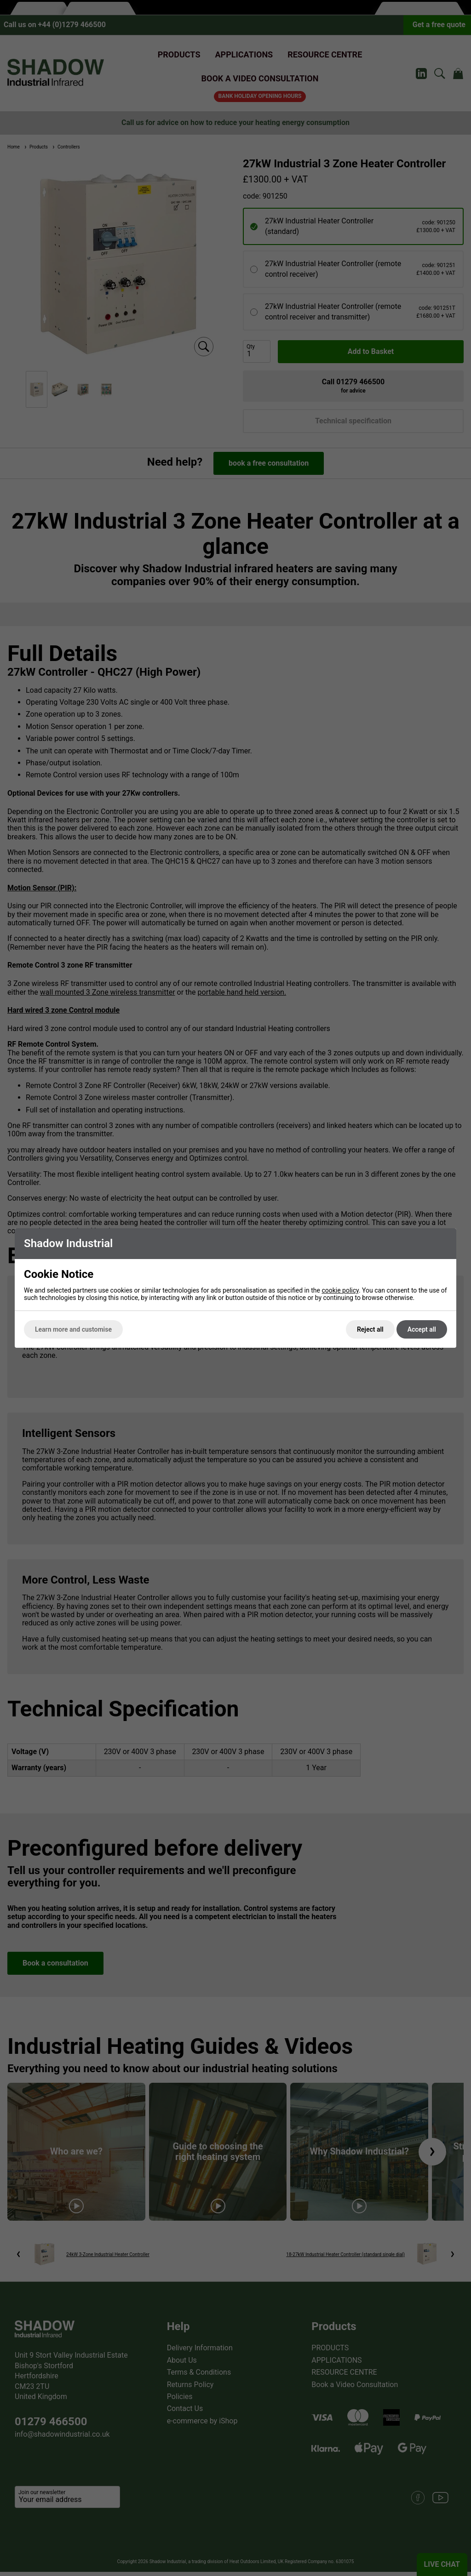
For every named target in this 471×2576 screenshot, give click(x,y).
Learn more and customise (73, 1329)
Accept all (422, 1329)
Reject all (370, 1329)
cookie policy (340, 1290)
